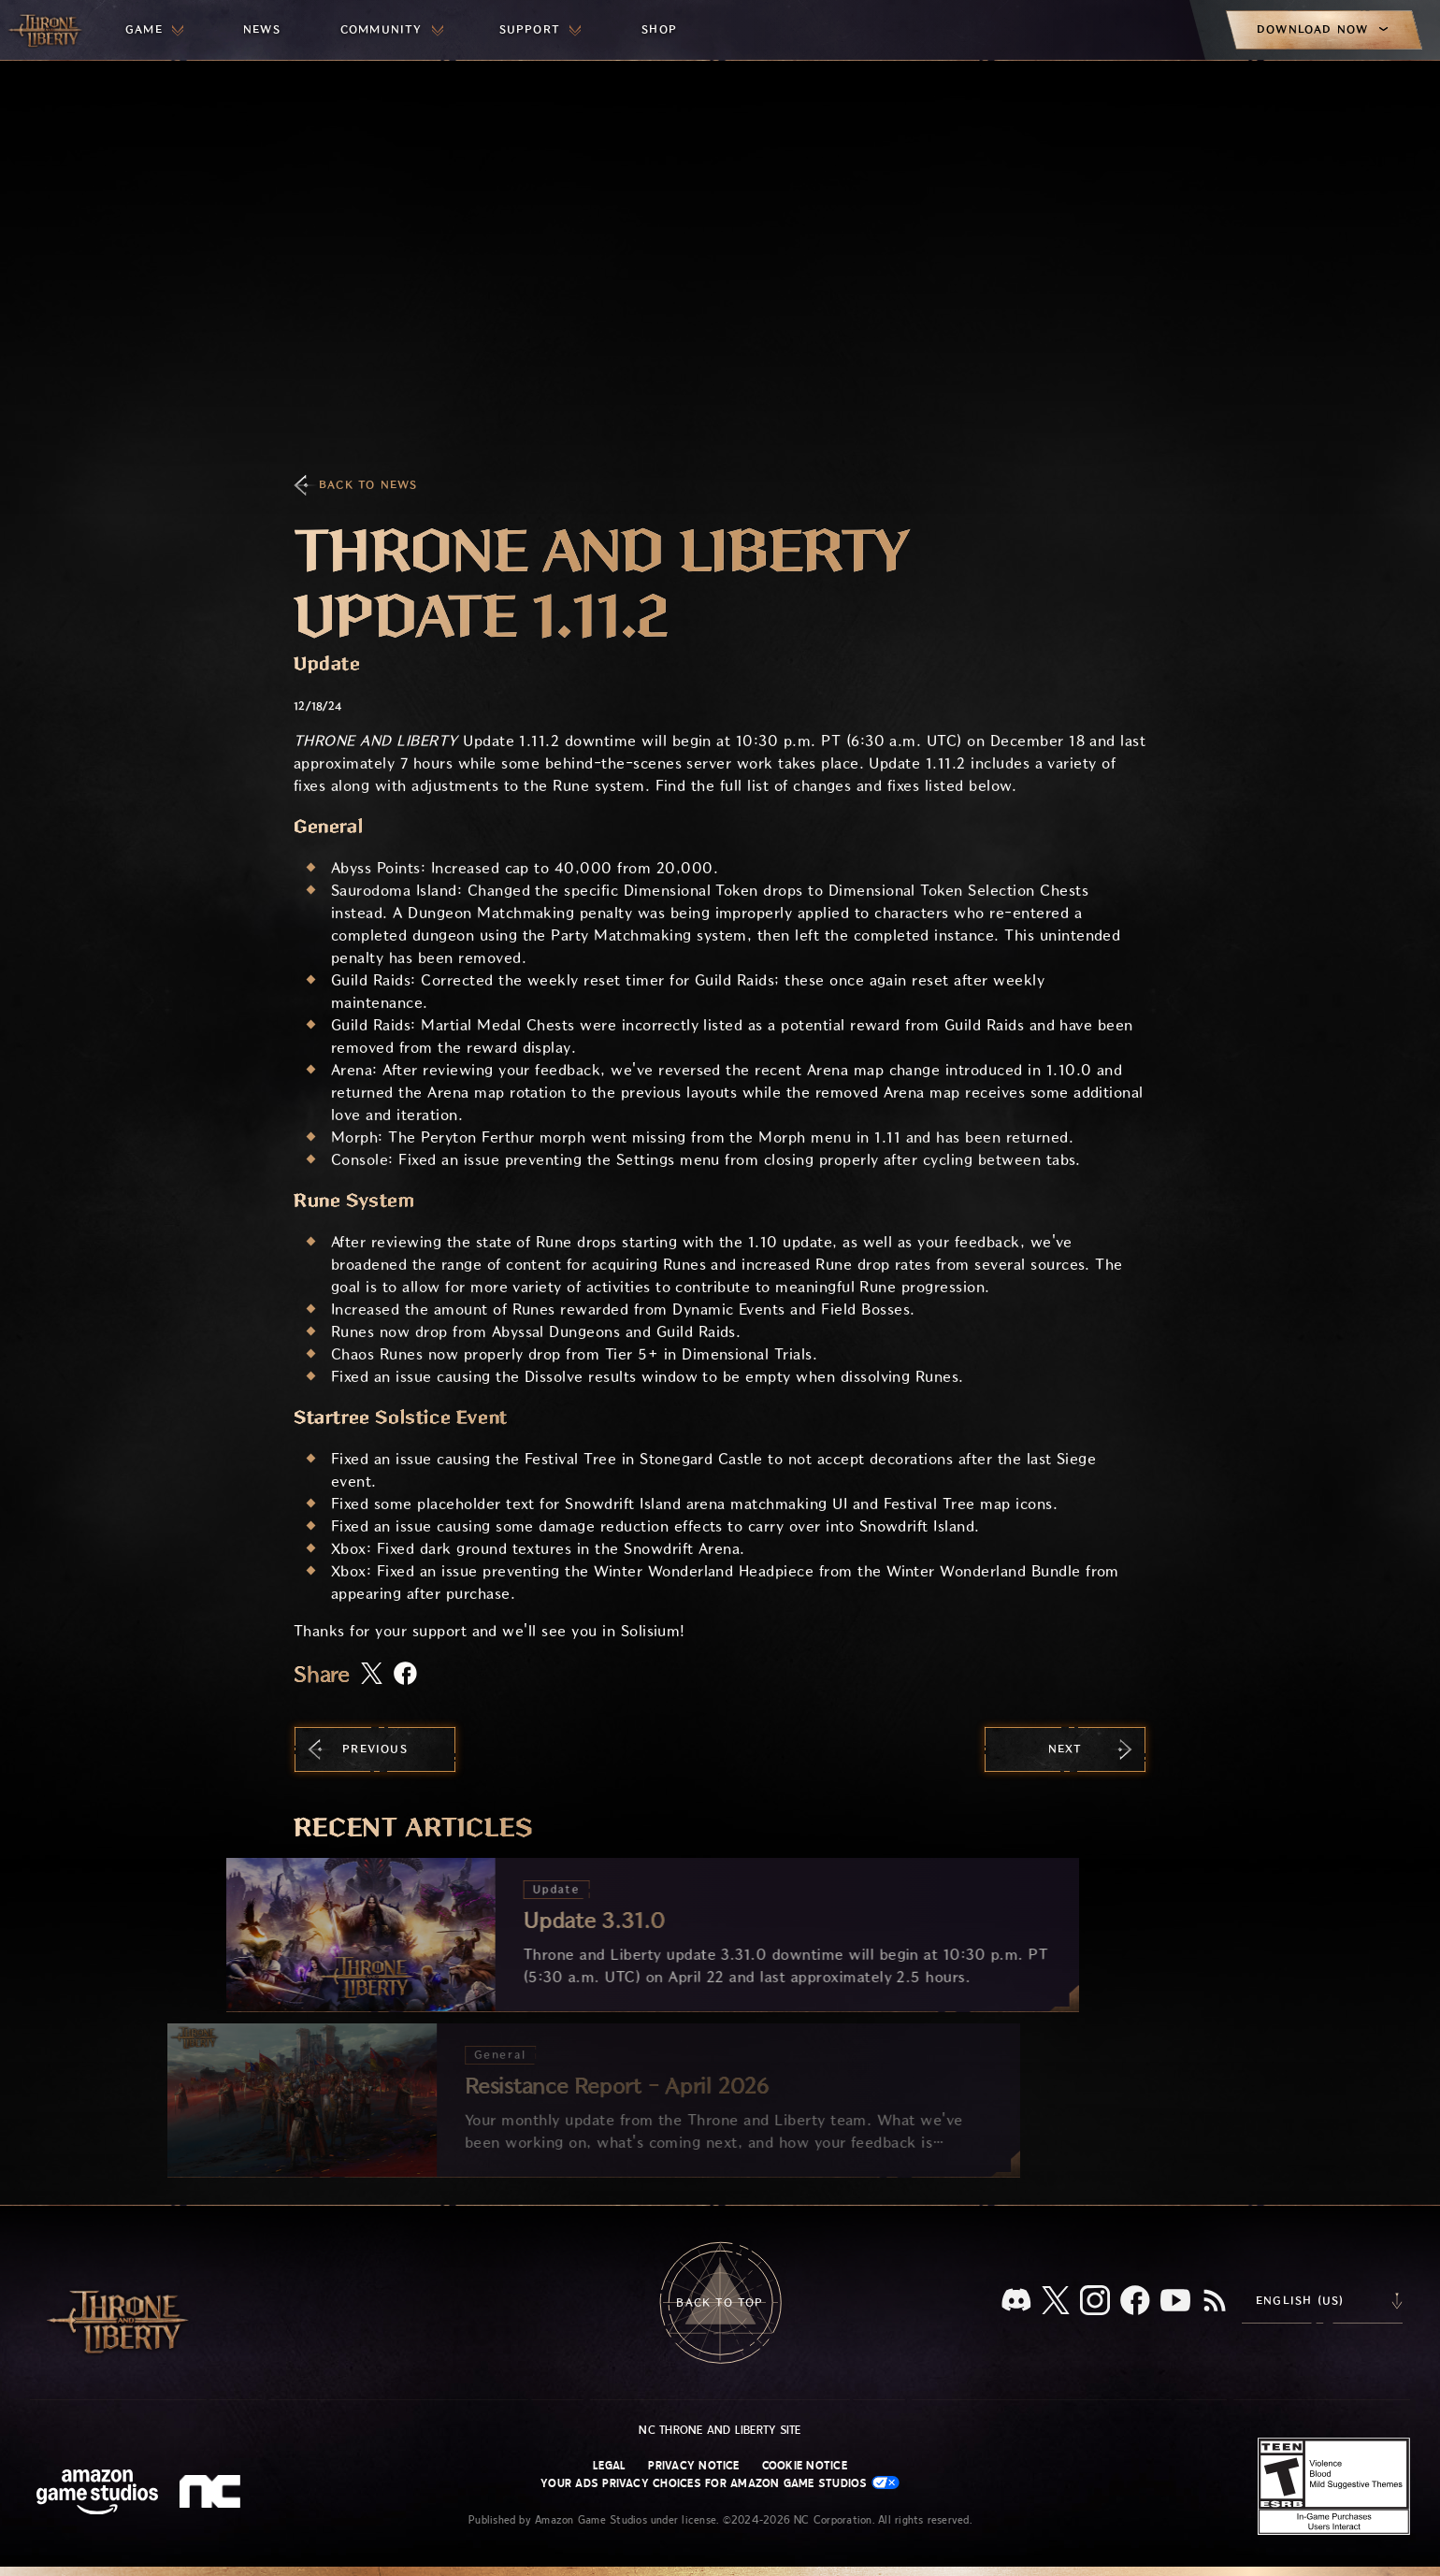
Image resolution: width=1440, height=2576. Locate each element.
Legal (609, 2465)
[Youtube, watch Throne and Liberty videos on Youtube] (1175, 2302)
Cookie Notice (804, 2465)
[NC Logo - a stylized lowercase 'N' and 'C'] (213, 2493)
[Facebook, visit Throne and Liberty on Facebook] (1135, 2302)
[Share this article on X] (371, 1675)
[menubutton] (154, 30)
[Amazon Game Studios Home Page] (97, 2494)
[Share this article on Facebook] (405, 1675)
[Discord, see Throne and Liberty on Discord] (1016, 2301)
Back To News (368, 485)
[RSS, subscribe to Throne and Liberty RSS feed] (1214, 2302)
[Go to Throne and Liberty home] (46, 30)
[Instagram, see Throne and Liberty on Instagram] (1095, 2302)
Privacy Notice (693, 2465)
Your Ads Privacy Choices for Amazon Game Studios (720, 2483)
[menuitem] (154, 30)
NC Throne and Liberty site (719, 2430)
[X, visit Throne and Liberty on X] (1056, 2301)
